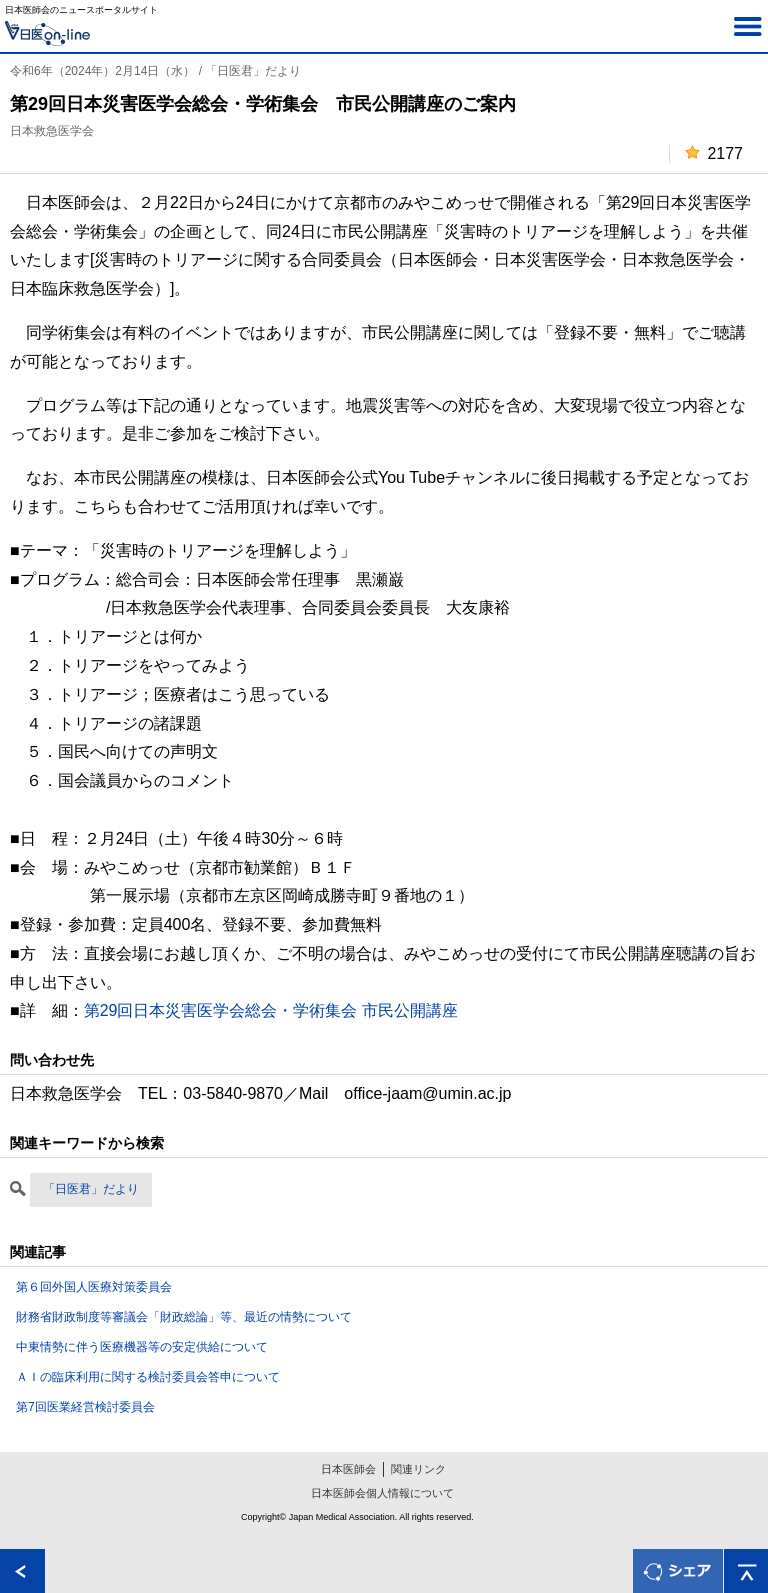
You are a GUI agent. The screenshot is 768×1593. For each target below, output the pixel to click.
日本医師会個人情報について (382, 1493)
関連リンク (418, 1469)
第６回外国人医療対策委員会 (94, 1287)
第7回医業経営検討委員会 (85, 1407)
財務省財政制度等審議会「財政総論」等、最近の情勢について (184, 1317)
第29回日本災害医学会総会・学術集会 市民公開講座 (271, 1010)
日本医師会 (348, 1469)
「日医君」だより (91, 1189)
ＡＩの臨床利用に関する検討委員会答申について (148, 1377)
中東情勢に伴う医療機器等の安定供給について (142, 1347)
